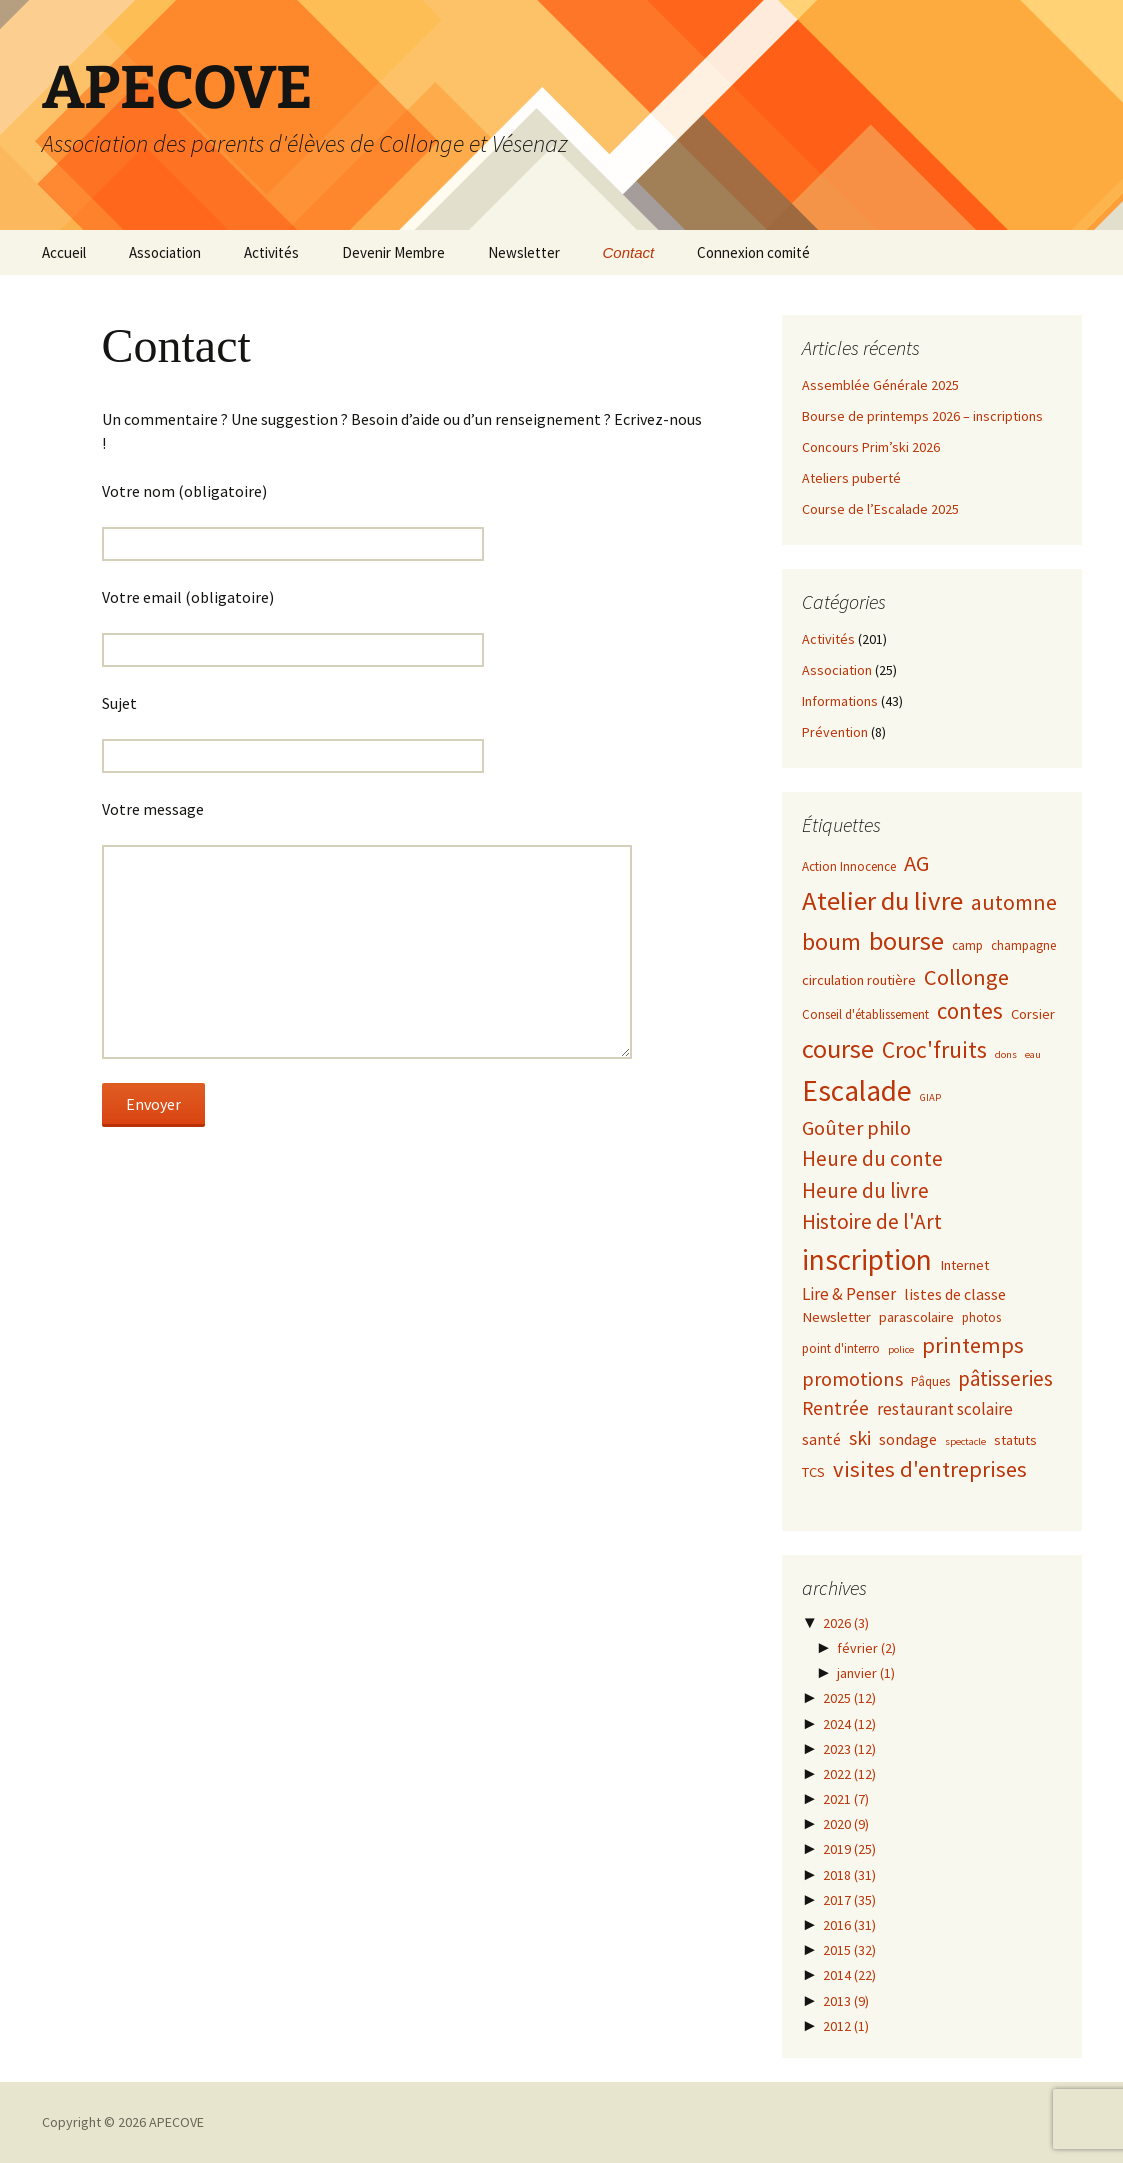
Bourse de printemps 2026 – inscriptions (922, 416)
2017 (849, 1900)
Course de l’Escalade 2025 (880, 509)
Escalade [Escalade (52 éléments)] (857, 1090)
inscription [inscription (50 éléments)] (867, 1259)
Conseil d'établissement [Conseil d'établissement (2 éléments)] (865, 1014)
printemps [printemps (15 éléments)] (973, 1345)
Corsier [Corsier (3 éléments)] (1033, 1014)
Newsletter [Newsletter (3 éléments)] (836, 1317)
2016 (849, 1925)
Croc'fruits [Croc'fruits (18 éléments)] (934, 1049)
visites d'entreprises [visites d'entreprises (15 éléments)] (930, 1469)
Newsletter (524, 252)
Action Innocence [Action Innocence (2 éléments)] (849, 866)
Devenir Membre (393, 252)
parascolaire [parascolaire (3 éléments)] (916, 1317)
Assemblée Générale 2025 (880, 385)
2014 (849, 1975)
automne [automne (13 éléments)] (1014, 902)
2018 (849, 1875)
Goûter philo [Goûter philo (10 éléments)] (856, 1128)
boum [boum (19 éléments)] (831, 942)
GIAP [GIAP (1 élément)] (930, 1097)
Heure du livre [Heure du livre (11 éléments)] (865, 1190)
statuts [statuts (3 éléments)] (1015, 1440)
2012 (846, 2026)
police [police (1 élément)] (901, 1349)
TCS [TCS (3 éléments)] (813, 1472)
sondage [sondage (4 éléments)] (908, 1439)
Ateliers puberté (851, 478)
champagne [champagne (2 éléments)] (1023, 945)
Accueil (64, 252)
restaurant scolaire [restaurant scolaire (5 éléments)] (945, 1409)
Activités (271, 252)
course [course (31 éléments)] (838, 1048)
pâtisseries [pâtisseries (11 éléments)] (1005, 1378)
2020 (846, 1824)
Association (165, 252)
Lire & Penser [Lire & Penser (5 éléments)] (849, 1294)
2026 (846, 1623)
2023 (849, 1749)
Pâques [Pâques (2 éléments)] (930, 1381)
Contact (629, 252)
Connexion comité (753, 252)
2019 (849, 1849)
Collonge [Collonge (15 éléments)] (966, 977)
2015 (849, 1950)
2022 (849, 1774)
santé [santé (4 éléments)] (821, 1439)
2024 (849, 1724)
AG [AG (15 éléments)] (917, 863)
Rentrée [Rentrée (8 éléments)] (835, 1408)
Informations (840, 701)
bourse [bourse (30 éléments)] (906, 940)
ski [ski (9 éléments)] (860, 1437)
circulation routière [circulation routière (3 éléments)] (859, 980)
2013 (846, 2001)
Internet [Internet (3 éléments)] (964, 1265)
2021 (846, 1799)
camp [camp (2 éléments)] (967, 945)
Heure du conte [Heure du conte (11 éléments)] (872, 1158)
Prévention (835, 732)
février (866, 1648)
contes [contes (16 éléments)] (970, 1010)
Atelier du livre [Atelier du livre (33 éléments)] (882, 900)
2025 (849, 1698)
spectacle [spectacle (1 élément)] (965, 1441)
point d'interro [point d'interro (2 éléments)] (841, 1348)
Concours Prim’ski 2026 (871, 447)
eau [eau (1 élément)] (1033, 1054)
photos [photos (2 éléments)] (981, 1317)
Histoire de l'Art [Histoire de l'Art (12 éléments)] (872, 1221)
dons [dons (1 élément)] (1006, 1054)
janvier (866, 1673)
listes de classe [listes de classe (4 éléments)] (955, 1294)
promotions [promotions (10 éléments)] (852, 1379)
